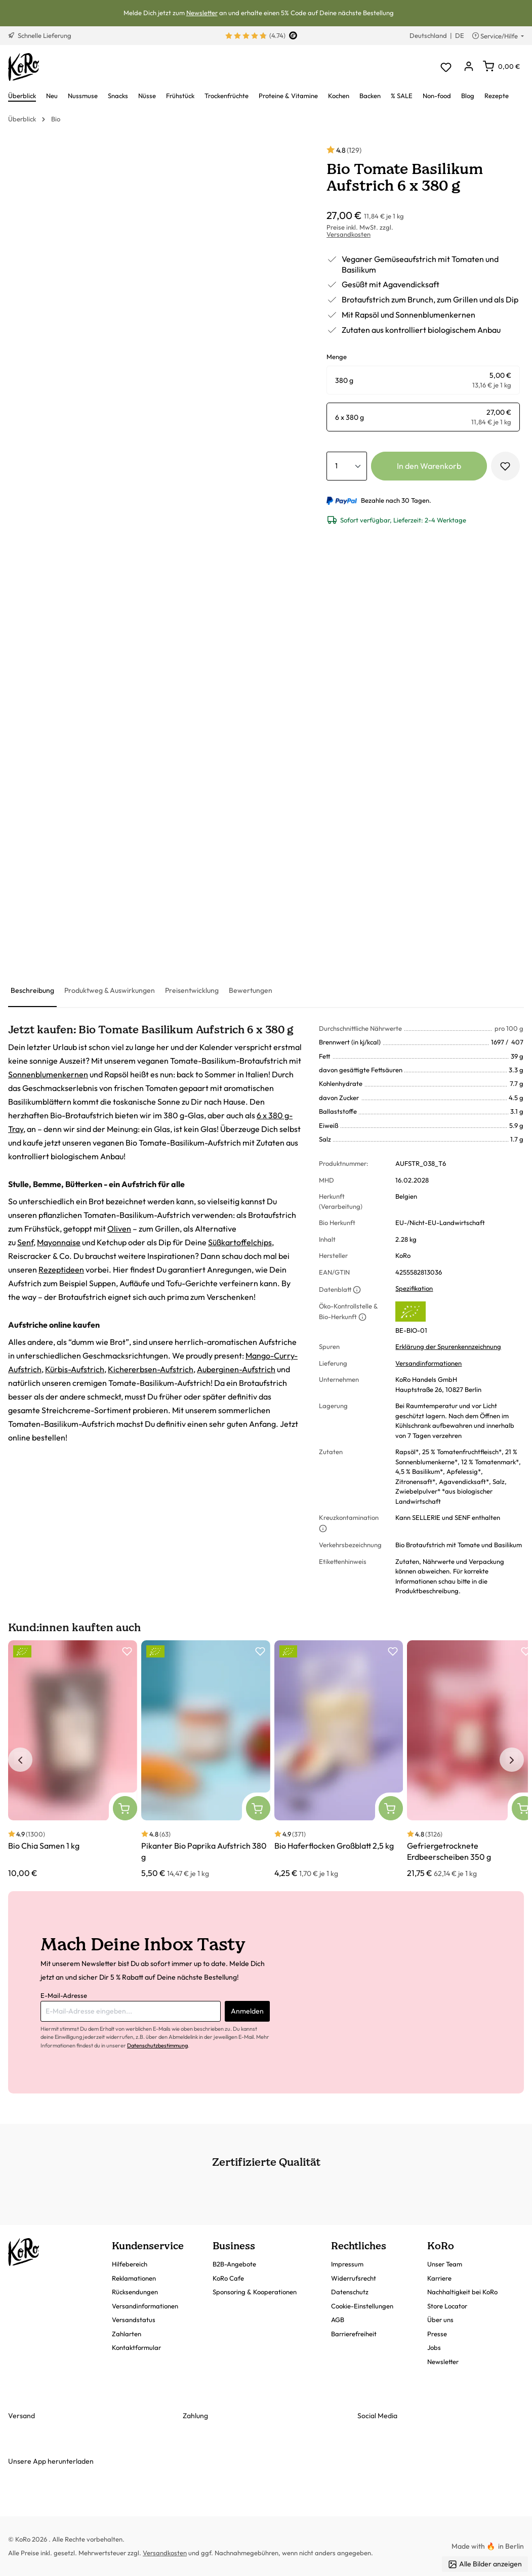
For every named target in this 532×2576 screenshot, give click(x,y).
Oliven (119, 1229)
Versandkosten (348, 234)
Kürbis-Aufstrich (74, 1369)
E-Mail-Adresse (63, 1995)
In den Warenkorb (429, 466)
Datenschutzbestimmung (157, 2045)
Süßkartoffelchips (240, 1242)
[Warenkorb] (501, 66)
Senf (25, 1242)
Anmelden (247, 2011)
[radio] (423, 380)
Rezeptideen (61, 1269)
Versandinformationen (428, 1363)
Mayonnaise (58, 1242)
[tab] (32, 991)
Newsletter (202, 13)
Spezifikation (414, 1288)
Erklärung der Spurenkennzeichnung (448, 1346)
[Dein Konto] (468, 67)
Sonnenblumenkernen (48, 1074)
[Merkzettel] (445, 67)
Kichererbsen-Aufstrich (150, 1369)
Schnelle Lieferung (39, 35)
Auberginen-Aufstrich (236, 1369)
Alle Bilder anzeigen (485, 2564)
